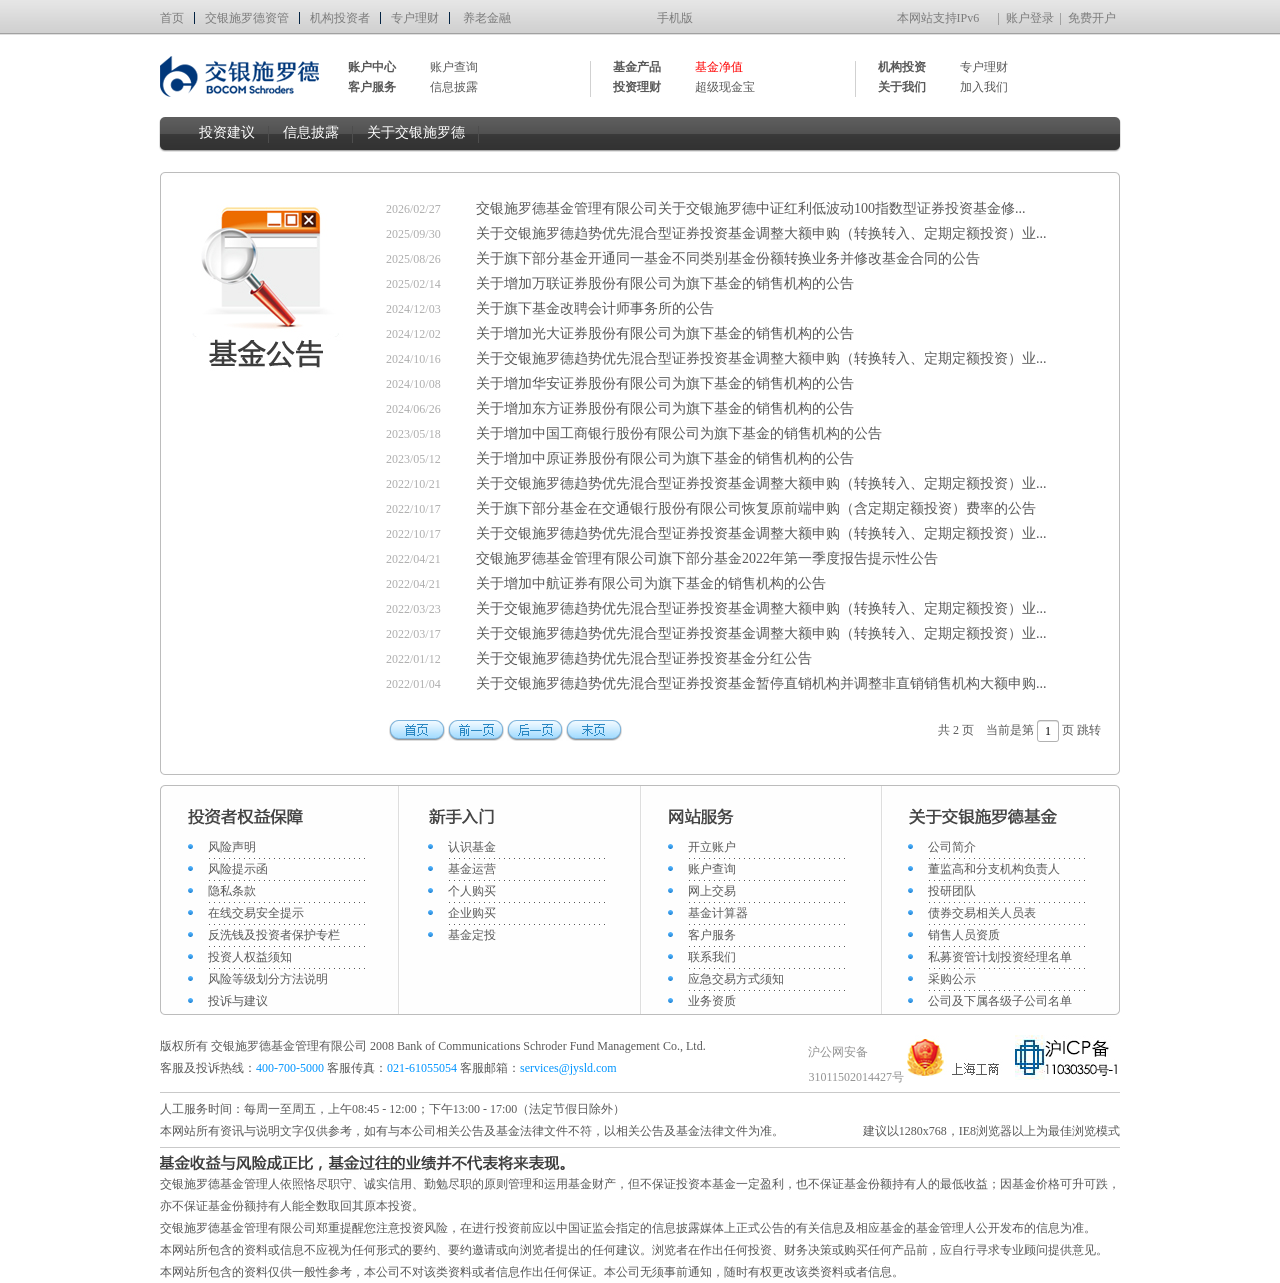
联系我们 (712, 957)
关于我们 (902, 87)
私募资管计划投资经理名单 (1000, 957)
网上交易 (712, 891)
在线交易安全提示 (256, 913)
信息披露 (454, 87)
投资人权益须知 (250, 957)
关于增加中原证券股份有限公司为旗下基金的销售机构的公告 (665, 458)
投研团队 (952, 891)
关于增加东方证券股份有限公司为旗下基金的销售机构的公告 (665, 408)
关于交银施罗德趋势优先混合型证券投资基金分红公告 (644, 658)
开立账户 (712, 847)
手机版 (675, 18)
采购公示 (952, 979)
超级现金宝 (725, 87)
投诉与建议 (238, 1001)
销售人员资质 (964, 935)
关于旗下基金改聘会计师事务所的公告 (595, 308)
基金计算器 (718, 913)
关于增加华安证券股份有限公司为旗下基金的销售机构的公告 (665, 383)
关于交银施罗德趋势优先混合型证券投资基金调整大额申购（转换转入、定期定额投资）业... (761, 233)
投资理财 (637, 87)
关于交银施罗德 (416, 132)
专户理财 (415, 18)
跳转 (1089, 730)
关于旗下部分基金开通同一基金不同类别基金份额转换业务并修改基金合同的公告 (728, 258)
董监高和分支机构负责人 (994, 869)
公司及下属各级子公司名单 (1000, 1001)
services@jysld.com (570, 1068)
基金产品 (637, 67)
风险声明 (232, 847)
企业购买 (472, 913)
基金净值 (719, 67)
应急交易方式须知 (736, 979)
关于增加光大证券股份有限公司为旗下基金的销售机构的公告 (665, 333)
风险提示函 (238, 869)
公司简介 (952, 847)
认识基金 (472, 847)
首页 (172, 18)
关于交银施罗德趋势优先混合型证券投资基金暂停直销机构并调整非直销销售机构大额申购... (761, 683)
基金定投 (472, 935)
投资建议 (227, 132)
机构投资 (902, 67)
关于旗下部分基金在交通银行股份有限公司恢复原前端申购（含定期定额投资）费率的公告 (756, 508)
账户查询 (454, 67)
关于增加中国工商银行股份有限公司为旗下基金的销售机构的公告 (679, 433)
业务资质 (712, 1001)
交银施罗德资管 (247, 18)
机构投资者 (340, 18)
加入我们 (984, 87)
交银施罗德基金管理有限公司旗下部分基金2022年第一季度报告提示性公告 (707, 558)
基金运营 (472, 869)
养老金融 (487, 18)
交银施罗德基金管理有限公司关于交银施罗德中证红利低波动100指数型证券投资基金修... (751, 208)
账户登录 (1030, 18)
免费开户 (1092, 18)
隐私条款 (232, 891)
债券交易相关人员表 (982, 913)
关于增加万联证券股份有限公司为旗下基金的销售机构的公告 (665, 283)
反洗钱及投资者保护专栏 (274, 935)
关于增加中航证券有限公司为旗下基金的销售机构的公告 (651, 583)
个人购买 (472, 891)
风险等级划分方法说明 (268, 979)
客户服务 (712, 935)
